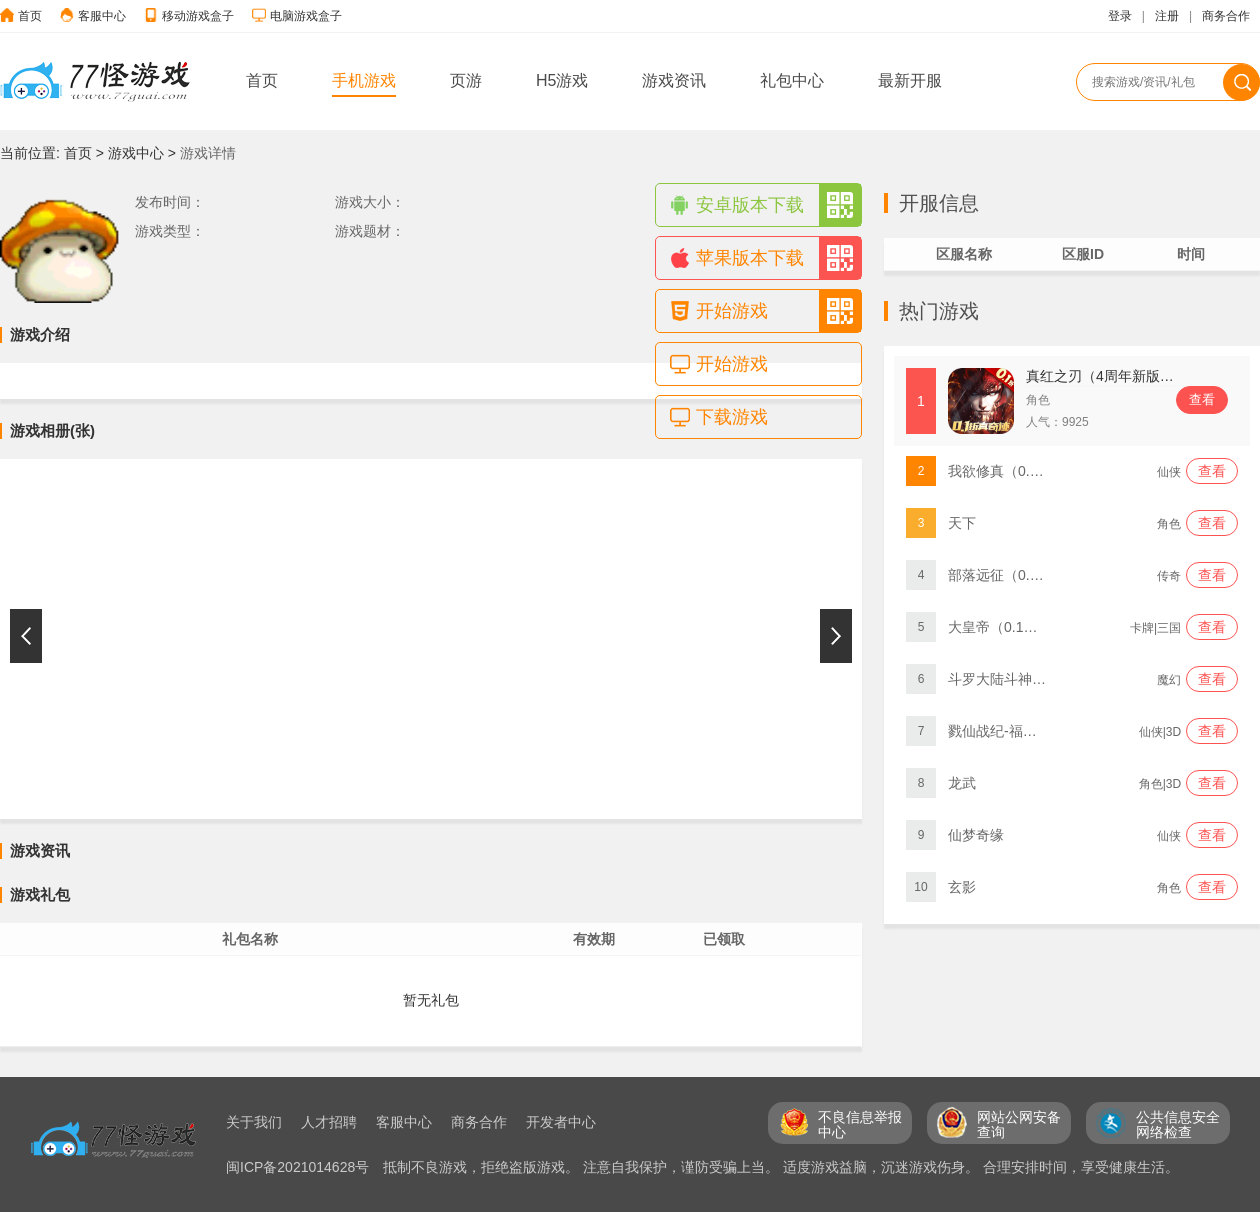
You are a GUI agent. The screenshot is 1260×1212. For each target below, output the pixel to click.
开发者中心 (561, 1122)
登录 (1120, 16)
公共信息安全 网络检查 (1178, 1124)
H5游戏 (562, 80)
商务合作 (1226, 16)
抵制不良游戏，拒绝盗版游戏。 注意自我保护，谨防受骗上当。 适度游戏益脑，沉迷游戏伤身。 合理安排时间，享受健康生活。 (781, 1167)
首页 (30, 16)
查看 (1202, 399)
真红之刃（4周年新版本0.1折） (1123, 376)
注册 (1167, 16)
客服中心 (102, 16)
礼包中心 (792, 80)
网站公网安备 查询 (1019, 1124)
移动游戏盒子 (198, 16)
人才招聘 (329, 1122)
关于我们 (254, 1122)
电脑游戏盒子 (306, 16)
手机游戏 (364, 80)
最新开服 (910, 80)
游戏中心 (136, 153)
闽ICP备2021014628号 (299, 1167)
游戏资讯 (674, 80)
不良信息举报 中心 (860, 1124)
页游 (466, 80)
